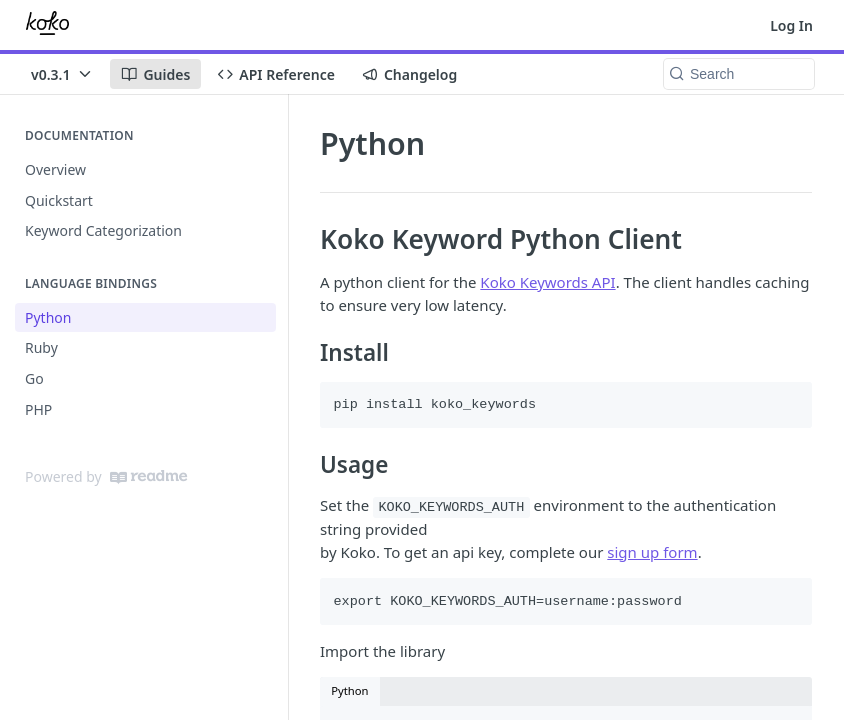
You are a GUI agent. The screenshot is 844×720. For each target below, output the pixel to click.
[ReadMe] (148, 477)
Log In (791, 25)
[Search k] (739, 74)
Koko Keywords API (547, 282)
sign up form (652, 552)
